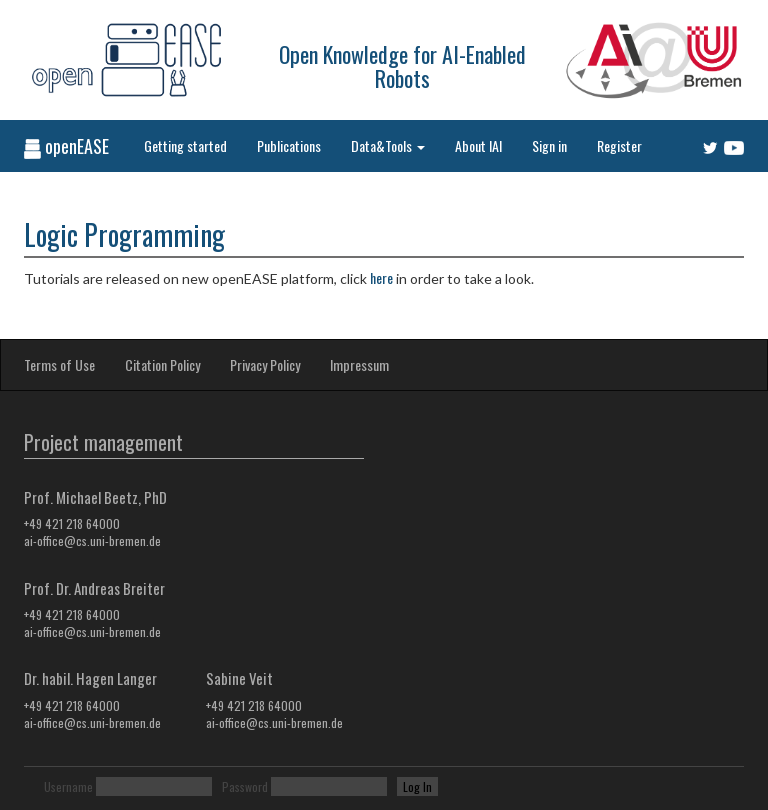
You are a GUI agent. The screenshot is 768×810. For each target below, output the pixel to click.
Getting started (185, 145)
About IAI (478, 145)
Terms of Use (59, 364)
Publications (289, 145)
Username (68, 786)
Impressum (359, 364)
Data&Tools (388, 145)
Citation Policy (162, 364)
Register (619, 145)
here (381, 277)
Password (245, 786)
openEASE (66, 146)
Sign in (549, 145)
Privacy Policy (265, 364)
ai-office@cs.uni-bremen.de (92, 540)
